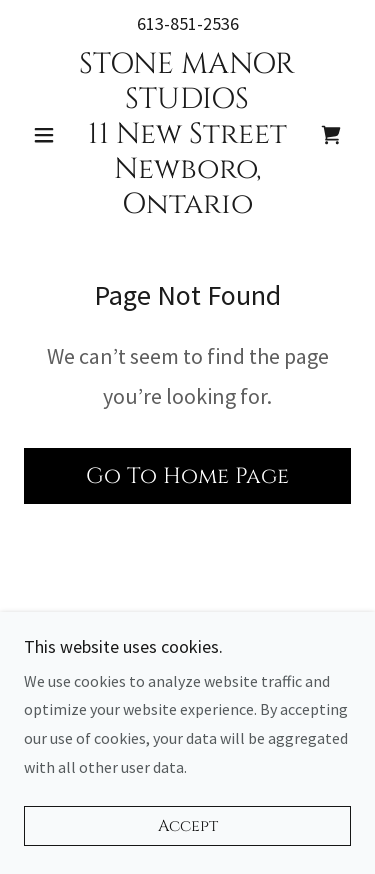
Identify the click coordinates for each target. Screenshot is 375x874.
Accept (188, 826)
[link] (187, 135)
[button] (48, 135)
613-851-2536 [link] (188, 23)
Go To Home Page (187, 476)
